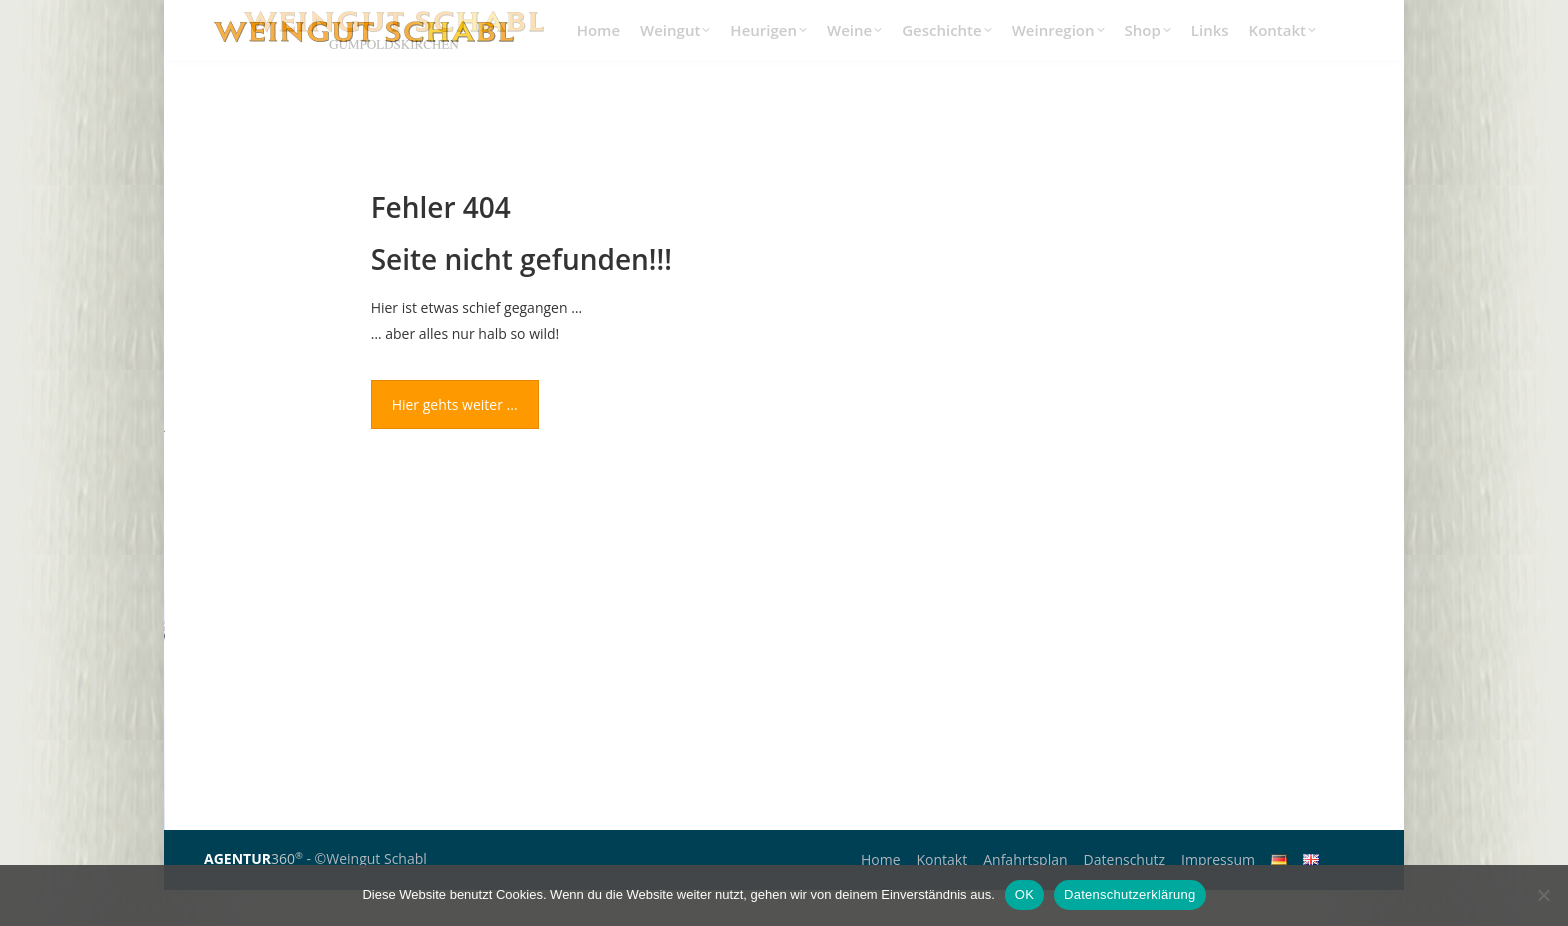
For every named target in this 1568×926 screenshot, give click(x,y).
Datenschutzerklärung (1129, 894)
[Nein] (1543, 895)
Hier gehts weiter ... (455, 440)
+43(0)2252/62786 (1120, 18)
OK (1024, 894)
